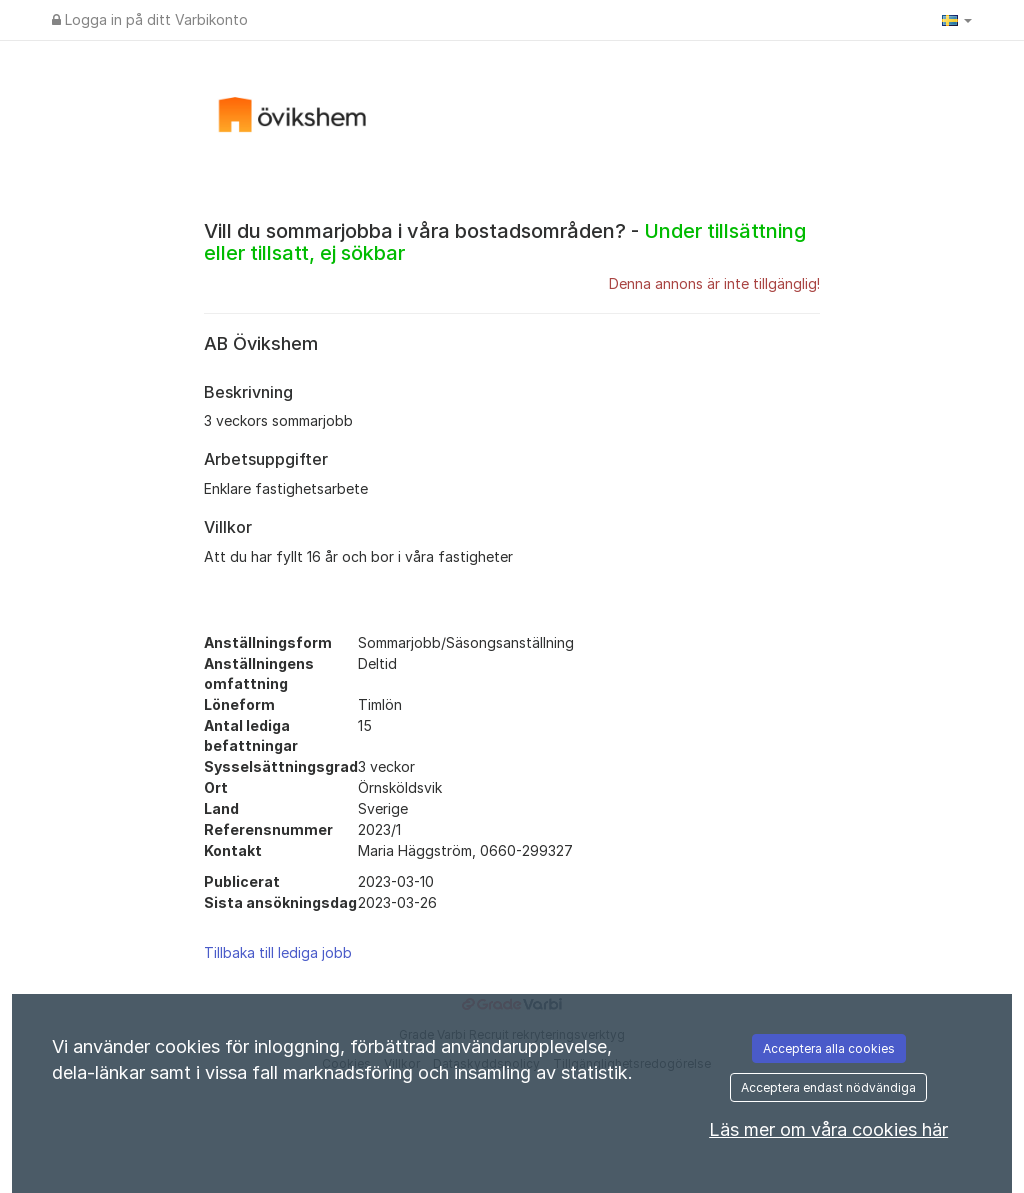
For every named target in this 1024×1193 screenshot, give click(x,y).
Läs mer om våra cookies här (828, 1129)
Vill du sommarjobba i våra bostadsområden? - (505, 242)
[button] (957, 20)
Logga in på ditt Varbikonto (150, 19)
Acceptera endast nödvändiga (828, 1087)
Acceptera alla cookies (829, 1048)
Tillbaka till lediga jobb (278, 952)
